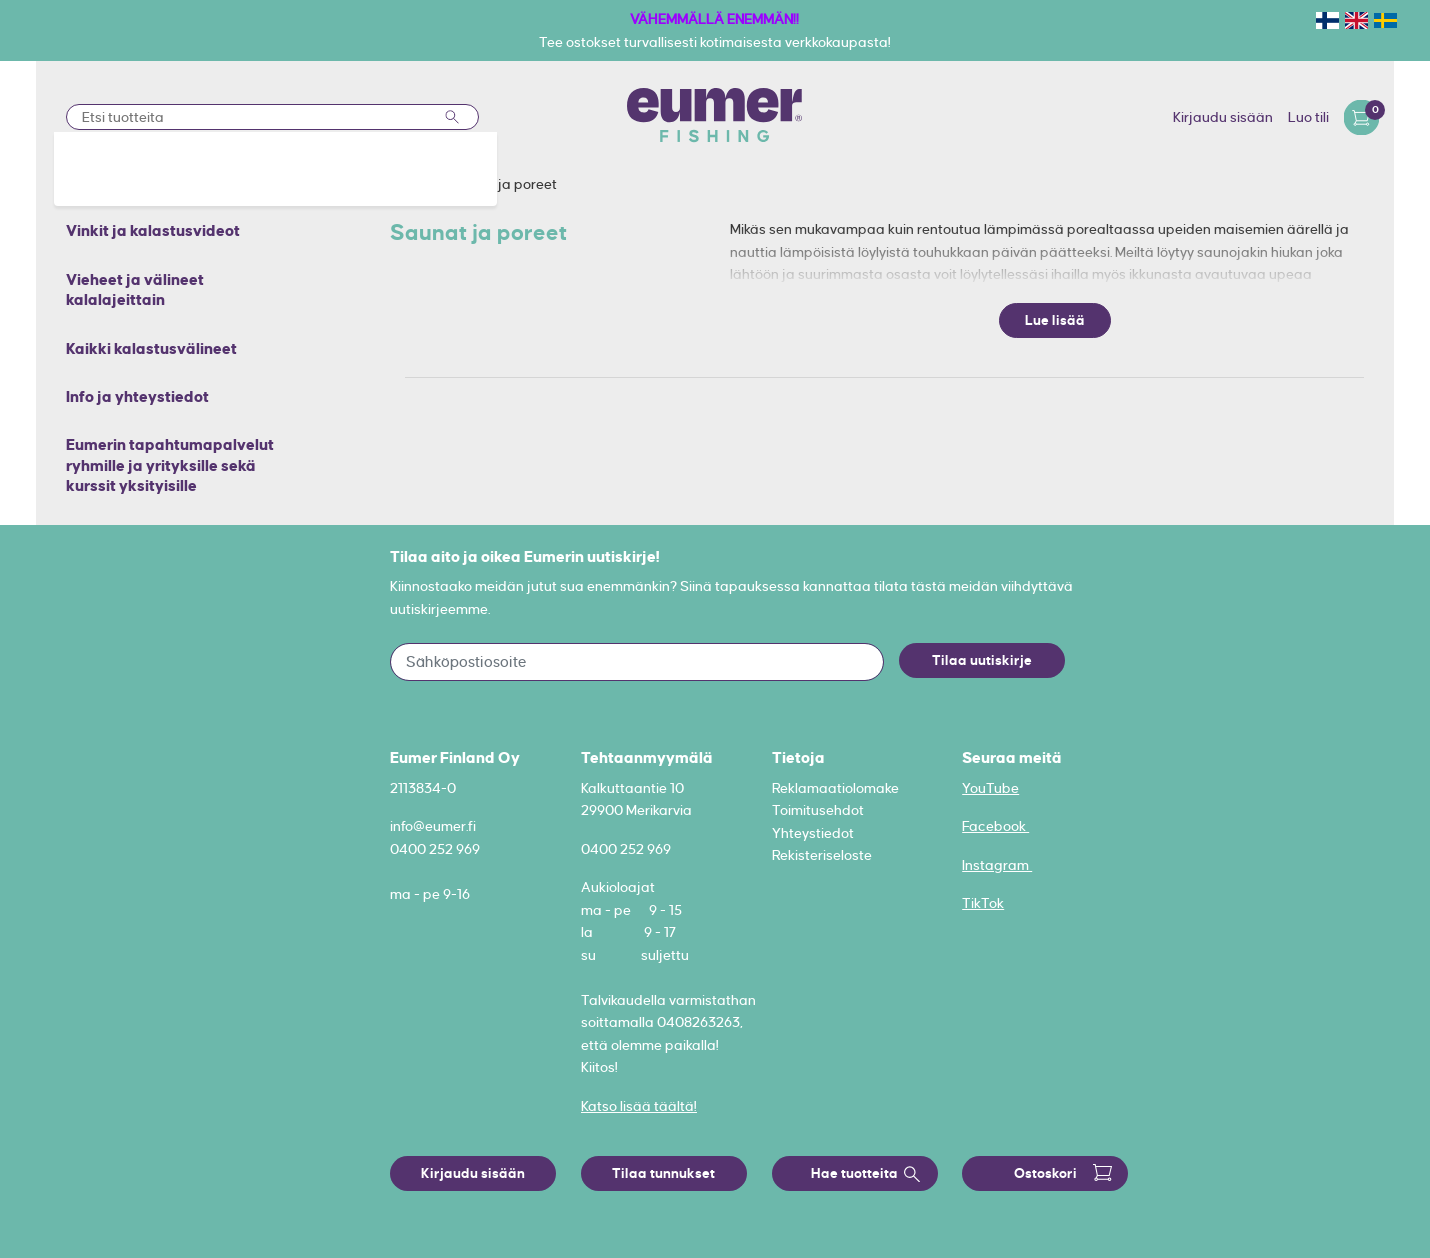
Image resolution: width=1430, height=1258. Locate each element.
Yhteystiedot (813, 833)
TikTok (983, 903)
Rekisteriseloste (822, 855)
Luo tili (1308, 117)
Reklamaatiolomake (835, 788)
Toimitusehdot (818, 810)
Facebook (995, 826)
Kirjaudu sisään (1223, 117)
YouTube (990, 788)
